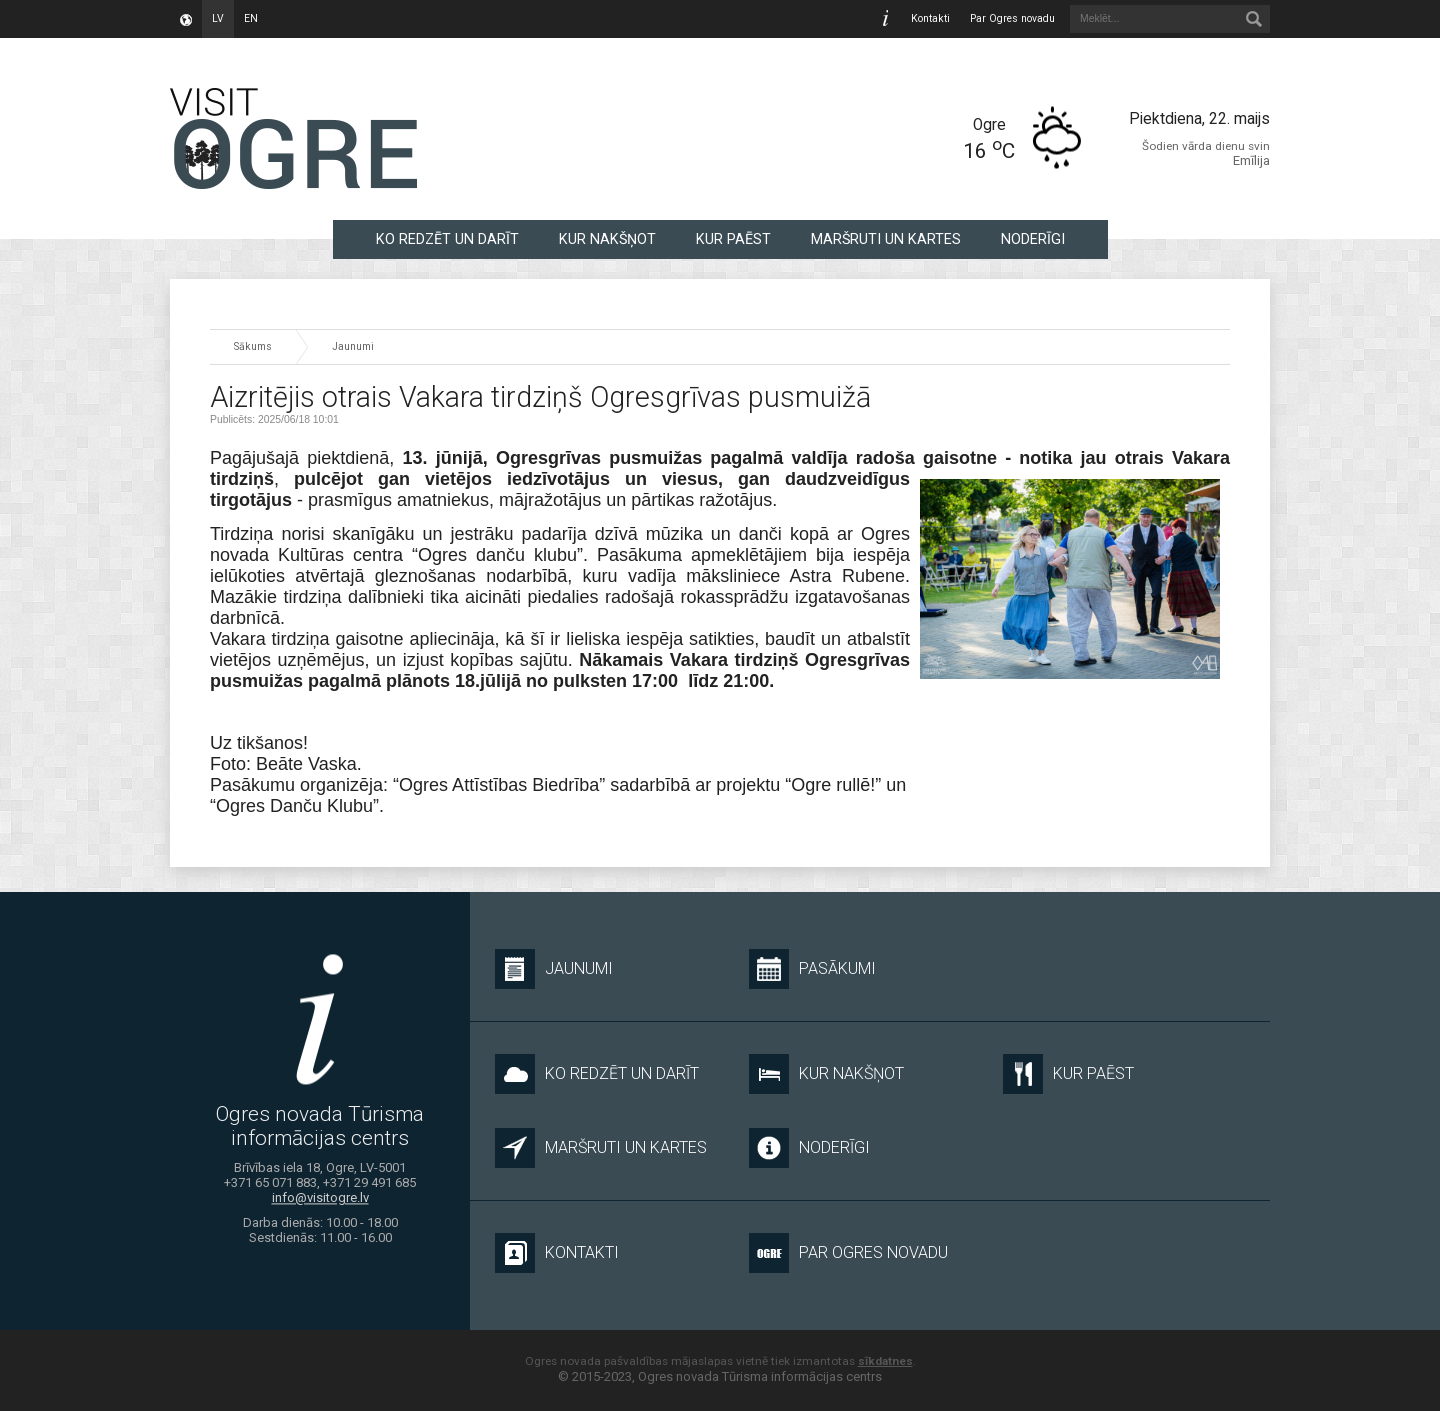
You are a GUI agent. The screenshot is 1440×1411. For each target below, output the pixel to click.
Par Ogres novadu (1012, 18)
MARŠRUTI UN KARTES (886, 239)
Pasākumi (812, 969)
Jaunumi (353, 346)
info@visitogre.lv (320, 1198)
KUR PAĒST (733, 239)
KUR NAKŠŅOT (607, 239)
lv (218, 18)
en (251, 18)
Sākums (253, 346)
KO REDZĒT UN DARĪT (447, 239)
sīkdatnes (885, 1361)
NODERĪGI (1033, 239)
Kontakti (930, 18)
